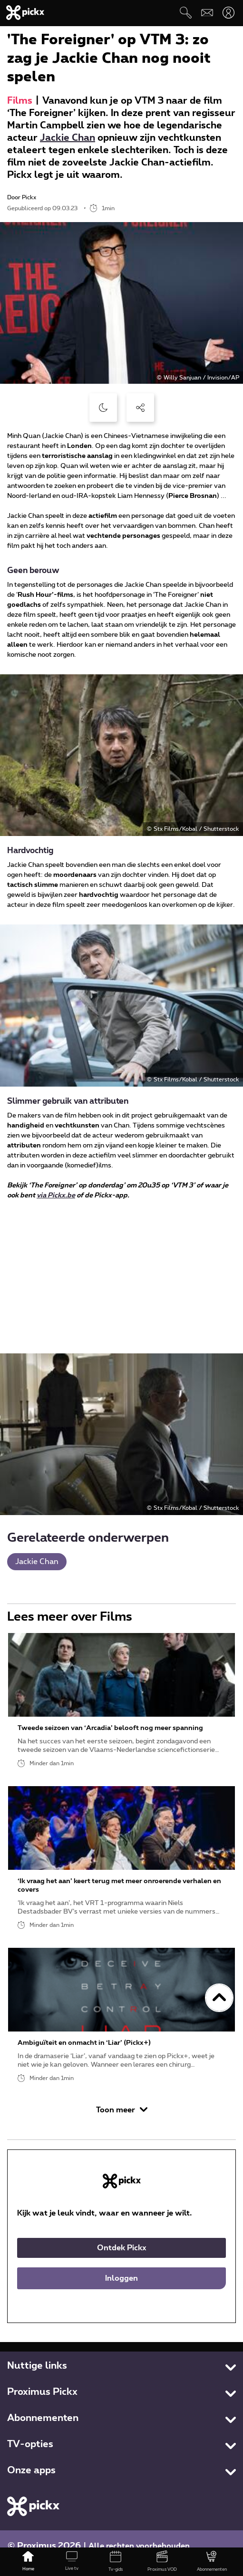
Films (19, 101)
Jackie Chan (67, 138)
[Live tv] (72, 2561)
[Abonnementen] (212, 2561)
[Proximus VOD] (162, 2561)
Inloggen (121, 2278)
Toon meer (121, 2110)
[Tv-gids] (115, 2561)
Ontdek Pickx (121, 2248)
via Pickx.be (56, 1195)
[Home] (28, 2561)
